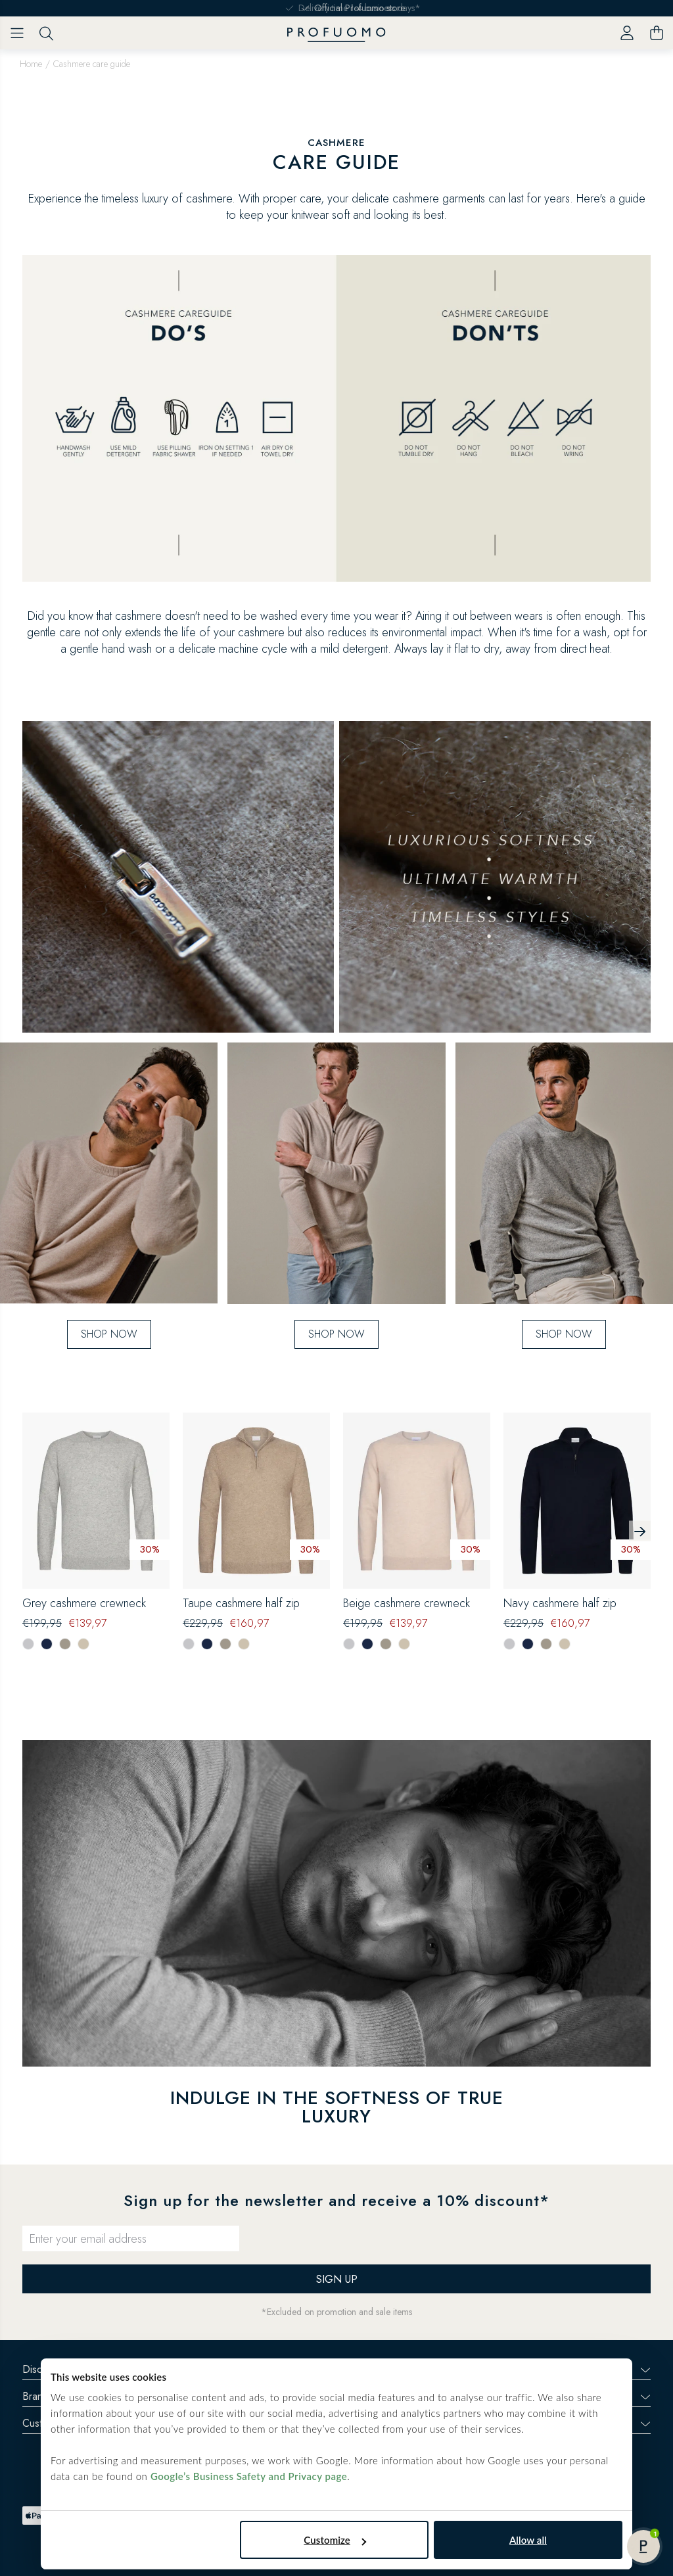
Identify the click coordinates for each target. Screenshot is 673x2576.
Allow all (528, 2540)
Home (31, 63)
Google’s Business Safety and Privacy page (249, 2476)
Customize (335, 2540)
